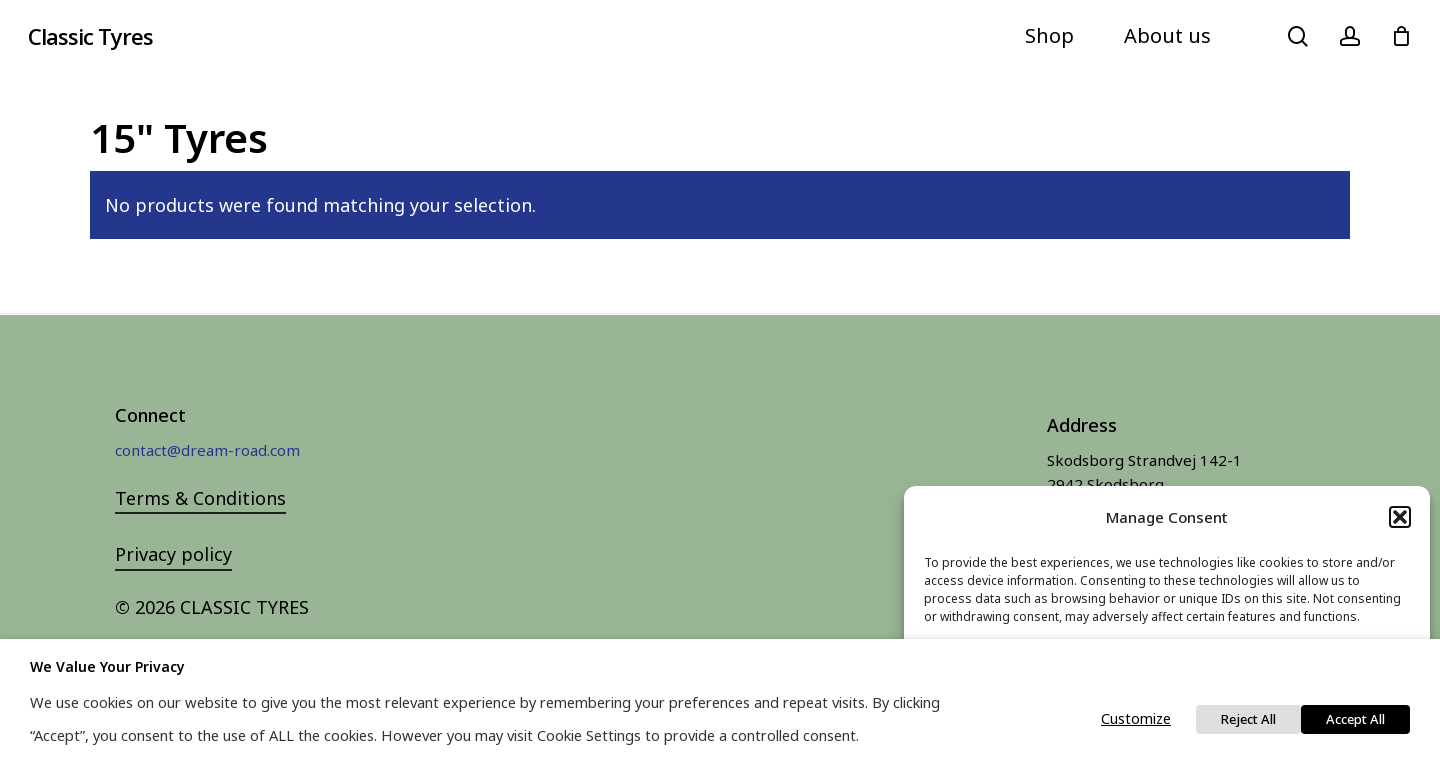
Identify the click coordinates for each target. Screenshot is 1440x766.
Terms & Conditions (200, 498)
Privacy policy (173, 554)
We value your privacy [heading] (107, 666)
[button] (1400, 517)
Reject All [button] (1248, 719)
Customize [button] (1136, 718)
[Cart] (1401, 36)
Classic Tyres (90, 36)
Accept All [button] (1355, 719)
